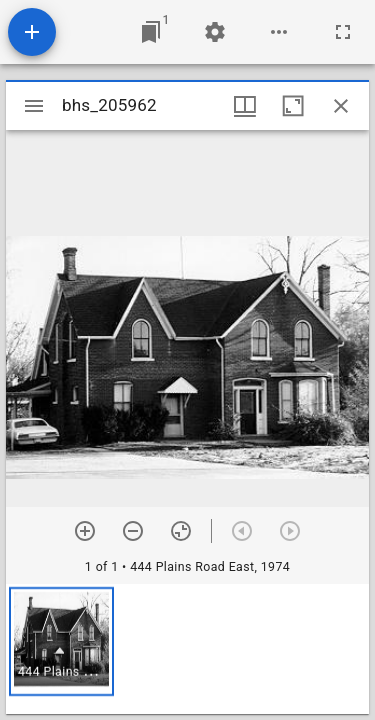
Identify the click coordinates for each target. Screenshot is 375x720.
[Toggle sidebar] (34, 106)
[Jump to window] (151, 32)
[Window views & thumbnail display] (245, 106)
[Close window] (341, 106)
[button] (61, 641)
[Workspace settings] (215, 32)
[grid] (187, 649)
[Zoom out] (133, 531)
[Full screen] (343, 32)
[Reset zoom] (181, 531)
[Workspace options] (279, 32)
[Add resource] (32, 32)
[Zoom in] (85, 531)
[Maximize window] (293, 106)
